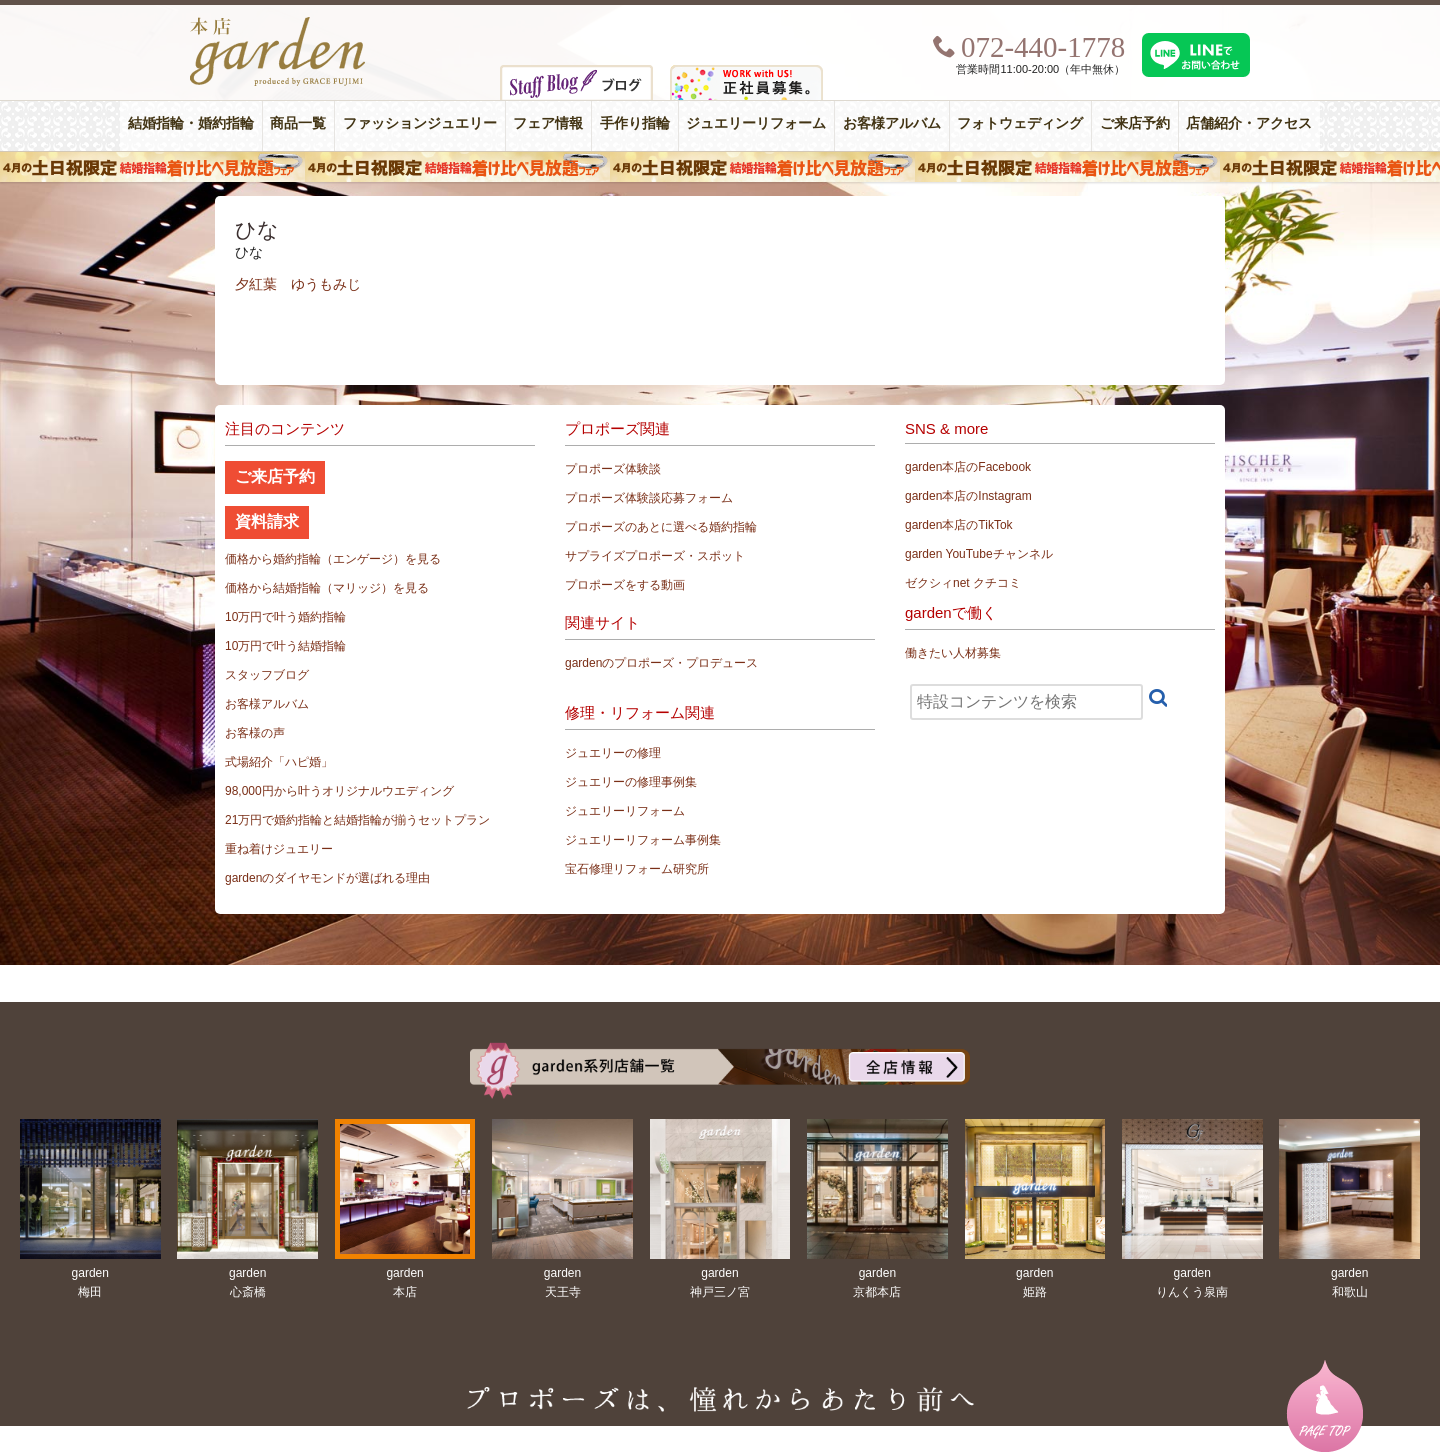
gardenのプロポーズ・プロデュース (661, 663)
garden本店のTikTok (959, 525)
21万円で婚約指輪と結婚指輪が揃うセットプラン (357, 820)
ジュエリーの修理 (613, 753)
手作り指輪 (635, 123)
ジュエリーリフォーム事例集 (643, 840)
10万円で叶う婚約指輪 (285, 617)
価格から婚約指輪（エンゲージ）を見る (333, 559)
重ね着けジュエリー (279, 849)
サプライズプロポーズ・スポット (655, 556)
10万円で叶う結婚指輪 (285, 646)
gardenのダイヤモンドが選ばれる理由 (327, 878)
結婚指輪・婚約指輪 (191, 123)
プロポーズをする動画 (625, 585)
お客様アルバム (892, 123)
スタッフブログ (267, 675)
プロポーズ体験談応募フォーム (649, 498)
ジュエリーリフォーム (756, 123)
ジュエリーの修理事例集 (631, 782)
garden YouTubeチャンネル (979, 554)
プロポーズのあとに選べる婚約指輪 (661, 527)
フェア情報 (548, 123)
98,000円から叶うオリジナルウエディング (339, 791)
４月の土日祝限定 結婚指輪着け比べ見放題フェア (720, 167)
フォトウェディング (1020, 123)
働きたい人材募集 (953, 653)
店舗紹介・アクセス (1249, 123)
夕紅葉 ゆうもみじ (298, 284)
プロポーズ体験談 (613, 469)
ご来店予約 (1135, 123)
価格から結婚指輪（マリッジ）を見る (327, 588)
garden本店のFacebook (968, 467)
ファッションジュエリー (420, 123)
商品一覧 (298, 123)
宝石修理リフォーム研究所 (637, 869)
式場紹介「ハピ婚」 (279, 762)
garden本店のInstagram (968, 496)
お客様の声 (255, 733)
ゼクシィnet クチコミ (963, 583)
